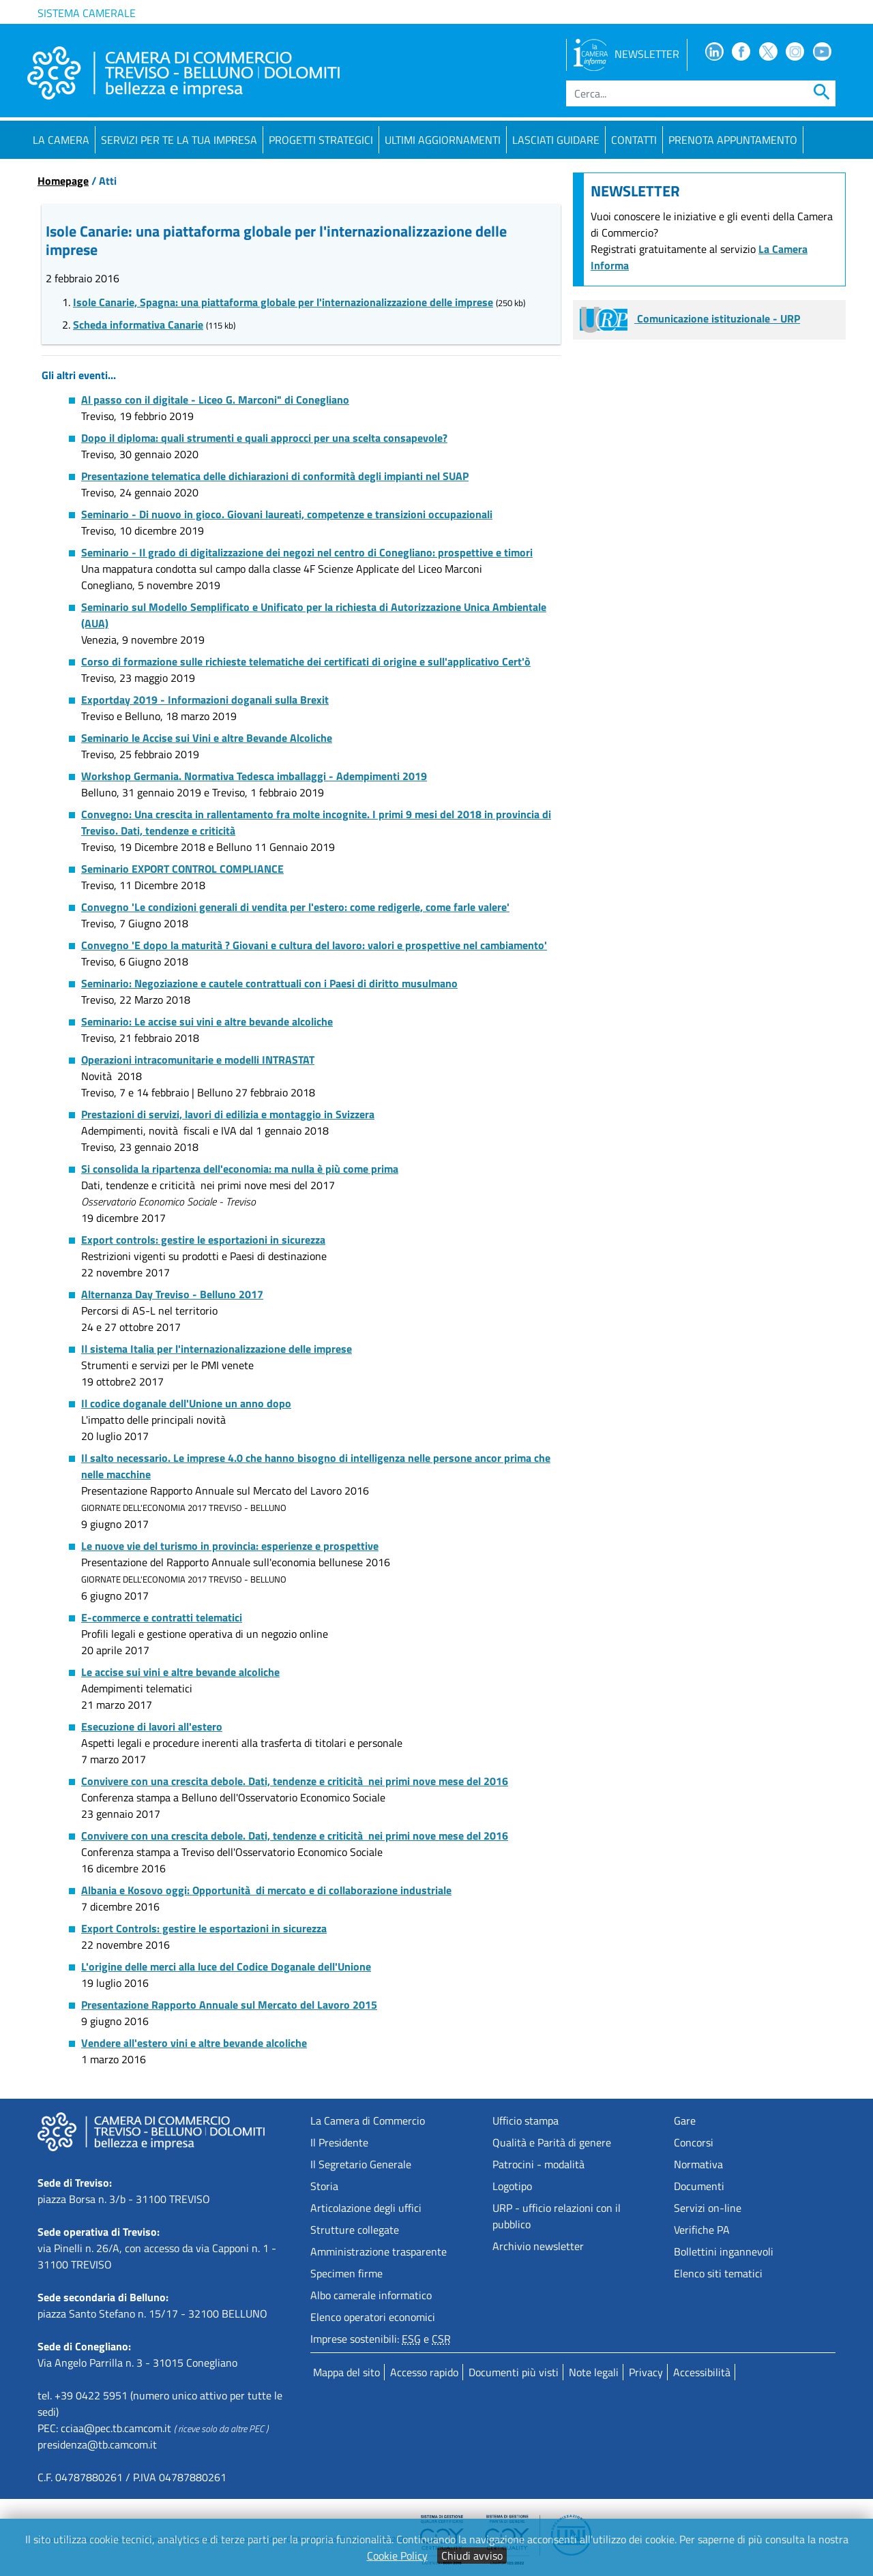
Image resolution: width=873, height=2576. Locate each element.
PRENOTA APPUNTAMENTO (732, 140)
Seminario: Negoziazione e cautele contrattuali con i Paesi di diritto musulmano (269, 983)
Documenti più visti (514, 2372)
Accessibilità (701, 2372)
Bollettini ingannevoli (723, 2251)
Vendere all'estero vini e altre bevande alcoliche (194, 2043)
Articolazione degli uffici (365, 2208)
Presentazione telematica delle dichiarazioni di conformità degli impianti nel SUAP (275, 476)
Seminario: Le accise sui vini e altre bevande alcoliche (207, 1021)
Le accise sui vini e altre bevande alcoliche (180, 1672)
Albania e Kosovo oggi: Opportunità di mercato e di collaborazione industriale (266, 1890)
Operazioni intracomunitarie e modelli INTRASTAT (197, 1059)
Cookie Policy (397, 2555)
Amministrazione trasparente (378, 2251)
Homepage (63, 181)
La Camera (61, 140)
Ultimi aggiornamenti (443, 140)
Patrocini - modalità (538, 2164)
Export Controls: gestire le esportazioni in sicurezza (204, 1928)
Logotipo (512, 2186)
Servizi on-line (707, 2208)
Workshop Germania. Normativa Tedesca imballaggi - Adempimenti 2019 (254, 776)
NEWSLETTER (626, 54)
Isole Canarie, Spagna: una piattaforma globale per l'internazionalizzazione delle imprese (283, 302)
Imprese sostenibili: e (380, 2339)
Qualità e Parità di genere (551, 2142)
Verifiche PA (702, 2229)
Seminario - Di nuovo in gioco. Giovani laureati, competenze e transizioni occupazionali (286, 514)
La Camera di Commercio (367, 2120)
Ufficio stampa (525, 2120)
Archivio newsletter (538, 2246)
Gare (685, 2120)
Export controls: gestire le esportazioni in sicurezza (203, 1239)
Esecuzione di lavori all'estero (151, 1726)
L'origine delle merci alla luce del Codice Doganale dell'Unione (226, 1966)
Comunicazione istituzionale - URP (690, 318)
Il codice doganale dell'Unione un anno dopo (186, 1403)
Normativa (698, 2164)
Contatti (634, 140)
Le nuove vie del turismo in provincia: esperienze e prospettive (230, 1546)
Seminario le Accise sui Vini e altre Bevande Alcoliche (206, 738)
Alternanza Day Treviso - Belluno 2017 (172, 1294)
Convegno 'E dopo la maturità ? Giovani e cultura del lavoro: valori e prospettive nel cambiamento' (314, 945)
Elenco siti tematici (718, 2273)
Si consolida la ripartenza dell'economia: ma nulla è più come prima (239, 1168)
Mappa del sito (346, 2372)
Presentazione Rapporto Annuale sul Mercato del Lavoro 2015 (229, 2004)
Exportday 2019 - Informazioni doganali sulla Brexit (205, 699)
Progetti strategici (321, 140)
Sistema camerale (87, 13)
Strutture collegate (354, 2229)
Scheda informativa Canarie (138, 324)
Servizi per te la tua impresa (179, 140)
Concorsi (693, 2142)
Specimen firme (346, 2273)
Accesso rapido (424, 2372)
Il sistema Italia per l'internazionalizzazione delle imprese (216, 1349)
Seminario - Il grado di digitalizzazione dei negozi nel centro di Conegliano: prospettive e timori (307, 552)
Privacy (646, 2372)
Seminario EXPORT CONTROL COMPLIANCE (182, 868)
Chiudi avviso (472, 2555)
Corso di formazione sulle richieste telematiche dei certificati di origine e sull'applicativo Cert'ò (306, 661)
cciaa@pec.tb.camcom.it (116, 2428)
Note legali (594, 2372)
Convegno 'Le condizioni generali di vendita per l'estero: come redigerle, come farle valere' (295, 907)
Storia (324, 2186)
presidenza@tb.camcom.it (97, 2444)
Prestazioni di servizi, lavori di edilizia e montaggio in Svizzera (227, 1114)
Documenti (699, 2186)
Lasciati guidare (556, 140)
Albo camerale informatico (371, 2295)
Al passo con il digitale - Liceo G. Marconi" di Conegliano (215, 399)
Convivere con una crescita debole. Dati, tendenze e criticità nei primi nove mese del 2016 (294, 1781)
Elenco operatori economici (372, 2317)
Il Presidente (339, 2142)
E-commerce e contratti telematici (161, 1617)
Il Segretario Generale (360, 2164)
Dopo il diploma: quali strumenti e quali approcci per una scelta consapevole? (264, 438)
